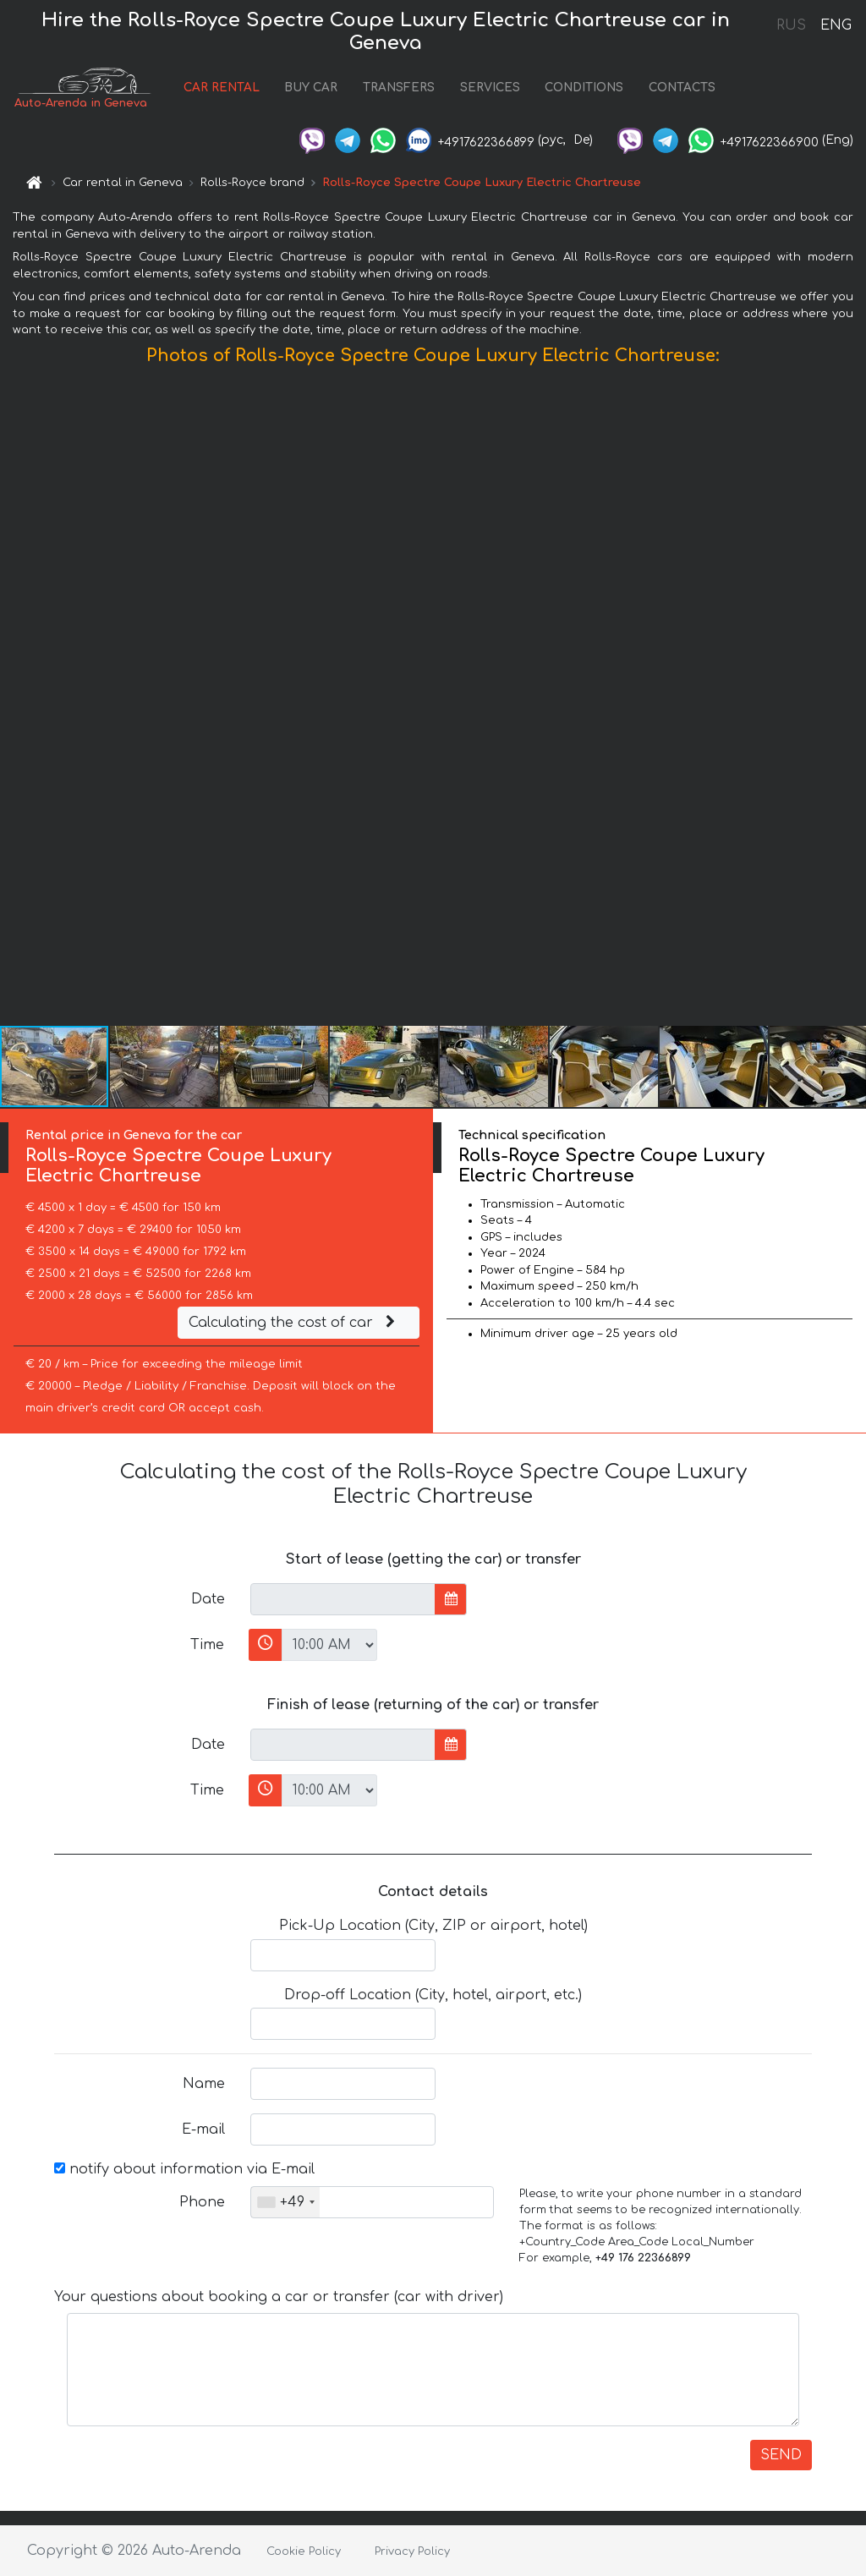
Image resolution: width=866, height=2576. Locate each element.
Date (208, 1599)
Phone (202, 2202)
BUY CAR (310, 87)
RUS (791, 25)
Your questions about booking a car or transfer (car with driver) (278, 2297)
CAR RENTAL (222, 87)
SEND (781, 2455)
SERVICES (490, 87)
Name (204, 2083)
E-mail (203, 2129)
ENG (835, 25)
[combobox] (285, 2202)
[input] (343, 1599)
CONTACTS (682, 87)
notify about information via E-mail (184, 2169)
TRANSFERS (399, 87)
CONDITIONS (584, 87)
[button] (850, 699)
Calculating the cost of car (294, 1322)
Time (207, 1644)
